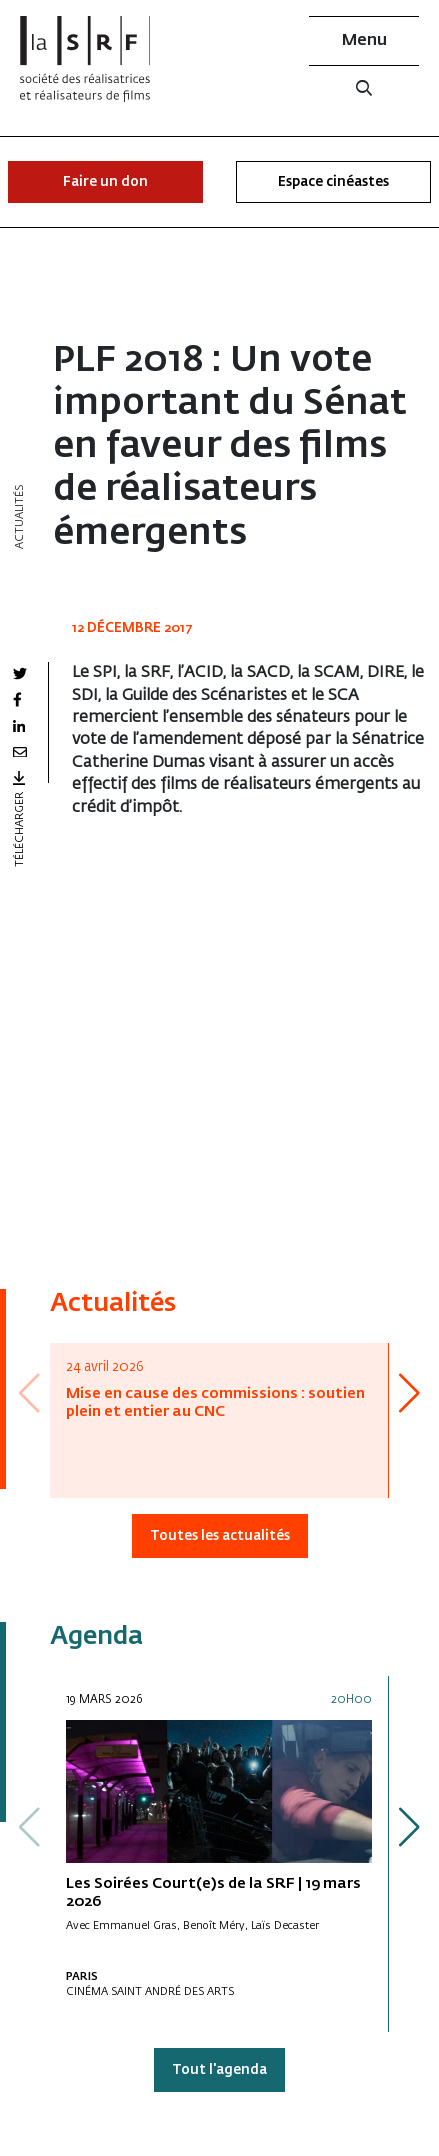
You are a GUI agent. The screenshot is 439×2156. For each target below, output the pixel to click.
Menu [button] (364, 41)
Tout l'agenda (219, 2070)
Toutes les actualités (220, 1536)
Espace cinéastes (333, 182)
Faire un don (105, 182)
